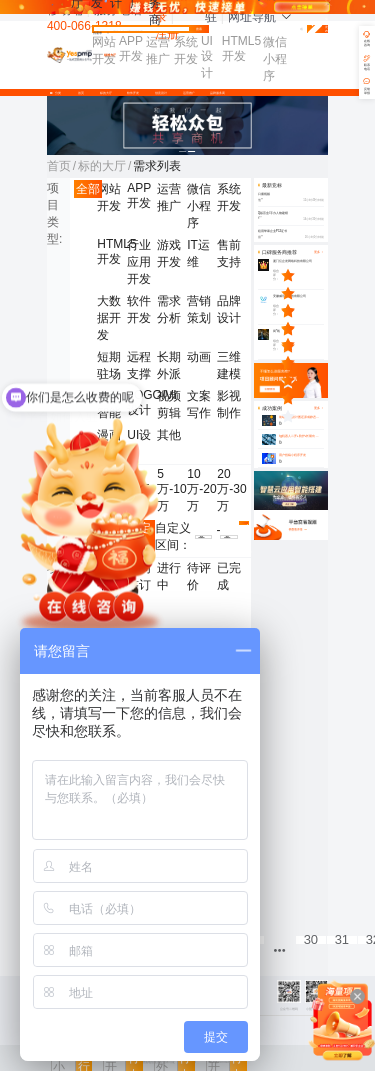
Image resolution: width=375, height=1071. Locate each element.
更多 (319, 408)
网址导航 (260, 17)
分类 (57, 93)
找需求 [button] (101, 33)
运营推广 (189, 93)
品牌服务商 (217, 93)
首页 (81, 93)
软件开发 (133, 93)
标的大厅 (106, 93)
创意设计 (161, 93)
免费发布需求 (317, 29)
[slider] (302, 275)
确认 (244, 524)
